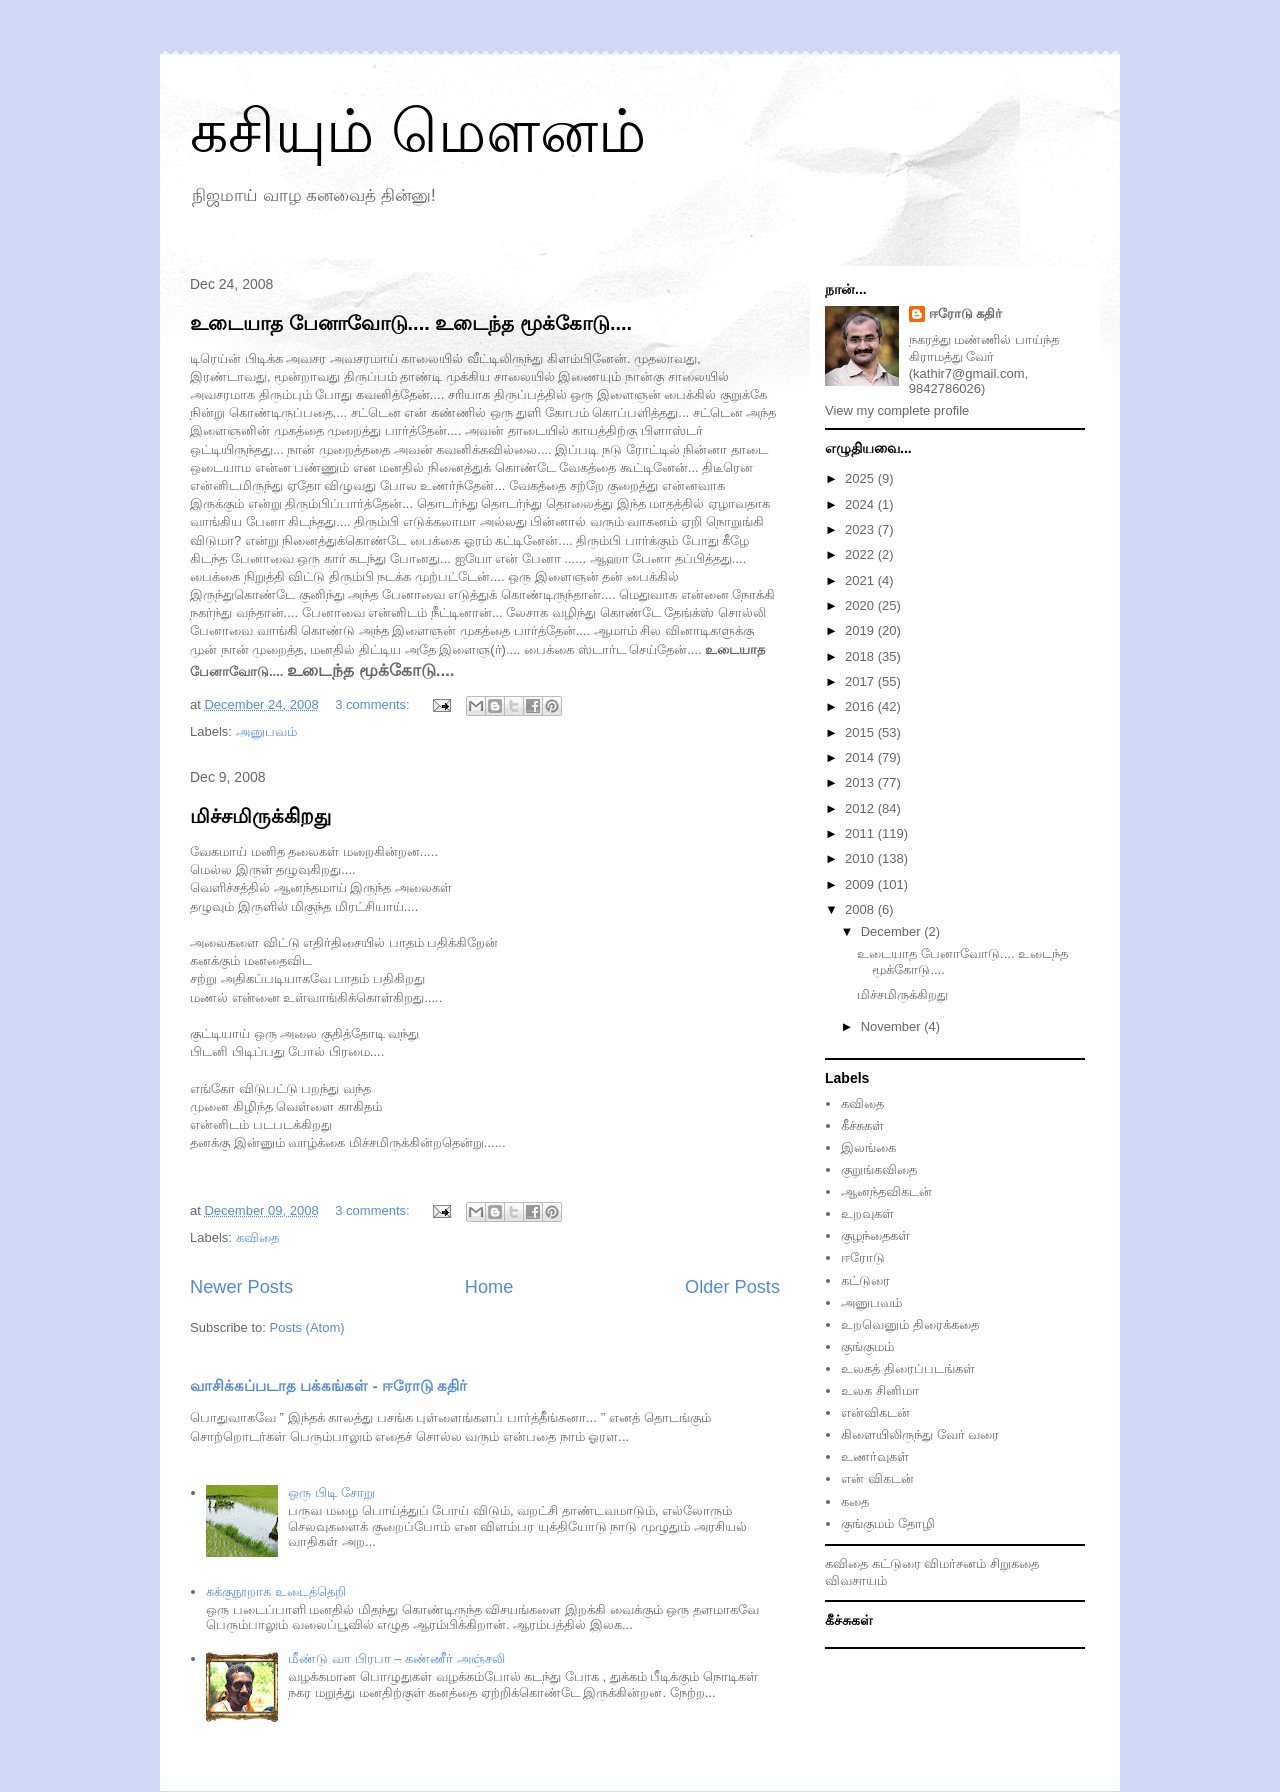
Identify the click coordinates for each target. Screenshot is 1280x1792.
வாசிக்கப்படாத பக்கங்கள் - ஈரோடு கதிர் (328, 1385)
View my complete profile (897, 410)
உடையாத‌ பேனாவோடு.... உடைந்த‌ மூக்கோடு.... (411, 323)
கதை (855, 1501)
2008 (861, 909)
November (893, 1026)
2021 (861, 580)
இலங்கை (868, 1147)
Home (489, 1287)
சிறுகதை (1014, 1563)
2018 (861, 656)
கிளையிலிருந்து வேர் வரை (920, 1434)
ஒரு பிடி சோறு (331, 1492)
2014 (861, 757)
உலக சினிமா (880, 1390)
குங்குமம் (867, 1346)
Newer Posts (241, 1287)
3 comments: (374, 704)
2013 (861, 782)
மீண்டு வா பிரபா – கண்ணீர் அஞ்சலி (396, 1658)
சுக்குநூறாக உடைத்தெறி (276, 1591)
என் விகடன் (877, 1478)
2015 (861, 732)
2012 (861, 808)
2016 (861, 706)
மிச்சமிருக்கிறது (260, 816)
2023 (861, 529)
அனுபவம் (871, 1302)
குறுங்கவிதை (879, 1169)
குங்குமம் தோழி (888, 1523)
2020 (861, 605)
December (893, 931)
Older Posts (732, 1287)
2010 (861, 858)
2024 (861, 504)
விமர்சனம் (955, 1563)
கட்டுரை (865, 1280)
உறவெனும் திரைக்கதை (910, 1324)
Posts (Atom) (307, 1327)
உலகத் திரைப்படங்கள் (908, 1368)
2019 (861, 630)
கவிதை (257, 1237)
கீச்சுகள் (862, 1125)
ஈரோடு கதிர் (966, 313)
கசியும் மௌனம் (418, 131)
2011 (861, 833)
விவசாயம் (856, 1580)
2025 (861, 478)
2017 (861, 681)
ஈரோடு (863, 1257)
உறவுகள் (867, 1213)
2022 (861, 554)
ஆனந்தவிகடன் (886, 1191)
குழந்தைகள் (875, 1235)
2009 (861, 884)
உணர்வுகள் (875, 1456)
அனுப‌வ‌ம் (266, 731)
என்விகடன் (875, 1412)
